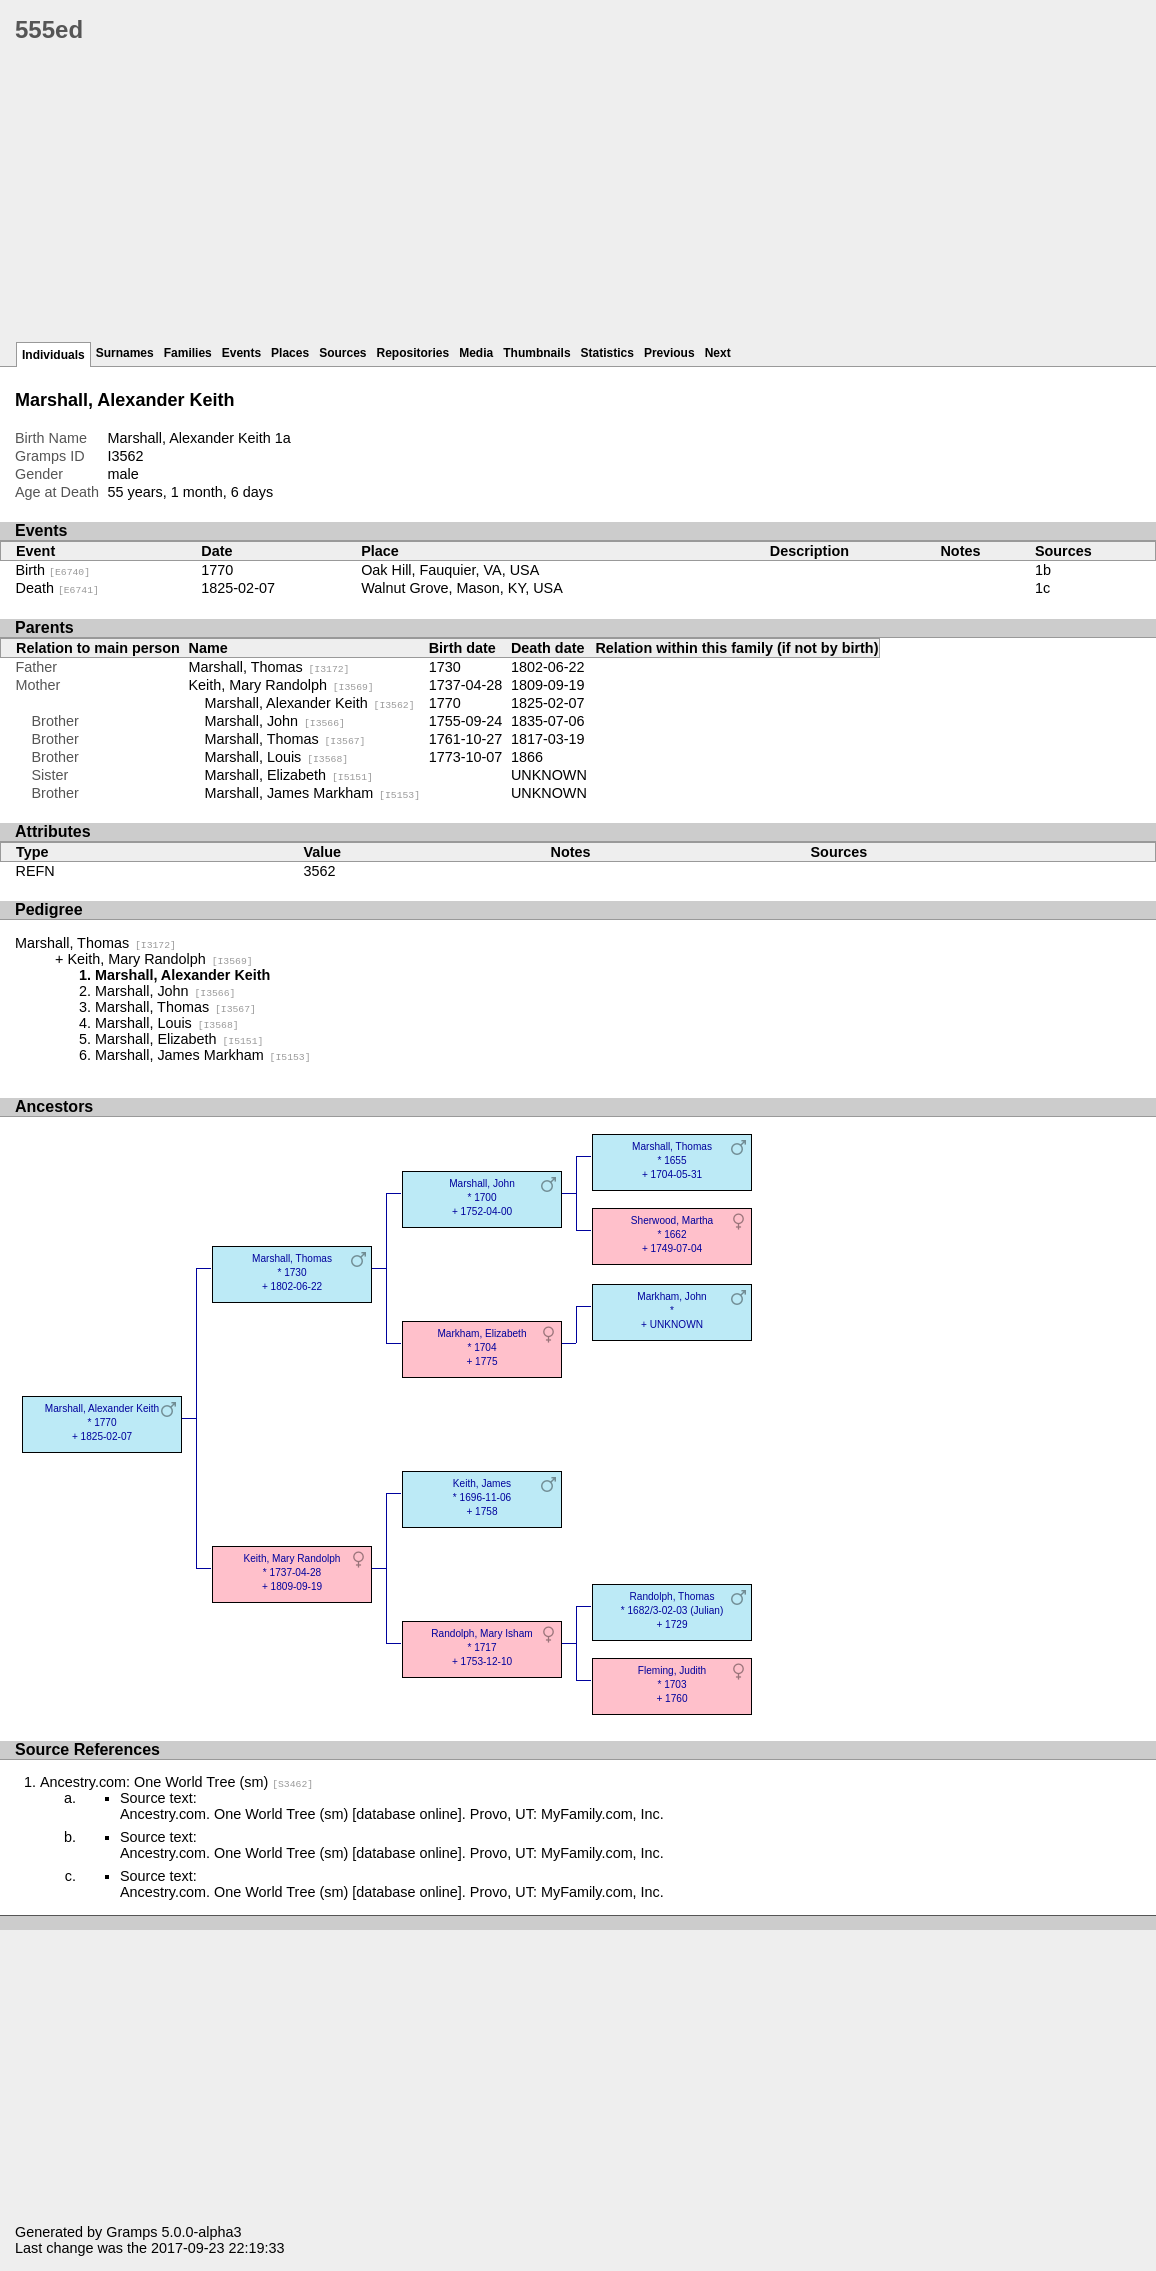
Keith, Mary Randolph (281, 685)
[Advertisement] (585, 200)
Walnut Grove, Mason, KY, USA (462, 588)
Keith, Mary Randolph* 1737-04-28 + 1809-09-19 (292, 1572)
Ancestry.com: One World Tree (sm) (176, 1782)
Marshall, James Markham (313, 793)
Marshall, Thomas (269, 667)
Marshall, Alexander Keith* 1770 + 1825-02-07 (102, 1422)
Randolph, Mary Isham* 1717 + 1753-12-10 (481, 1647)
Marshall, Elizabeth (289, 775)
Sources (342, 353)
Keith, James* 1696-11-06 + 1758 (482, 1497)
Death (57, 588)
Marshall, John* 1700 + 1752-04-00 (482, 1197)
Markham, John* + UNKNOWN (671, 1310)
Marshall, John (275, 721)
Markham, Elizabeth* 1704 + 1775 (481, 1347)
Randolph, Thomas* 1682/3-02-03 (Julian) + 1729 (672, 1610)
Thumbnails (536, 353)
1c (1042, 588)
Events (241, 353)
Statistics (607, 353)
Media (476, 353)
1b (1043, 570)
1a (283, 438)
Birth (53, 570)
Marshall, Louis (277, 757)
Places (290, 353)
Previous (669, 353)
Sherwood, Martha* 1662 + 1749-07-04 (672, 1234)
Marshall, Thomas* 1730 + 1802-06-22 (292, 1272)
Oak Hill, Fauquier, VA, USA (450, 570)
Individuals (53, 355)
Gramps (131, 2232)
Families (188, 353)
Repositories (413, 353)
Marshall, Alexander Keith (310, 703)
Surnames (125, 353)
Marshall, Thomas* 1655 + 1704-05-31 (672, 1160)
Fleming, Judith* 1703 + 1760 (672, 1684)
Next (718, 353)
